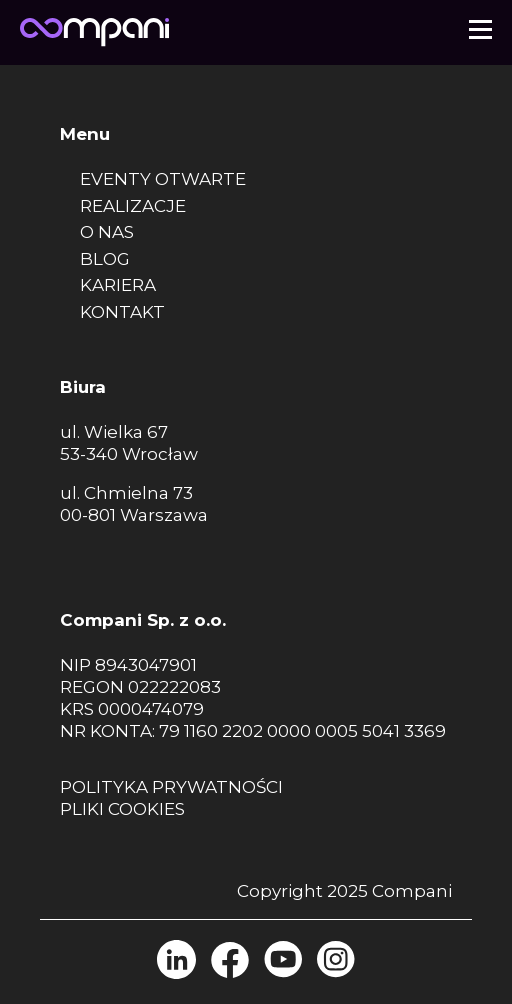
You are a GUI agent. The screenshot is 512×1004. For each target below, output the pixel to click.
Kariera (118, 285)
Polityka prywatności (171, 787)
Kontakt (122, 312)
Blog (105, 259)
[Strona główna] (94, 28)
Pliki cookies (122, 809)
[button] (480, 28)
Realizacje (133, 206)
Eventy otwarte (163, 179)
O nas (107, 232)
